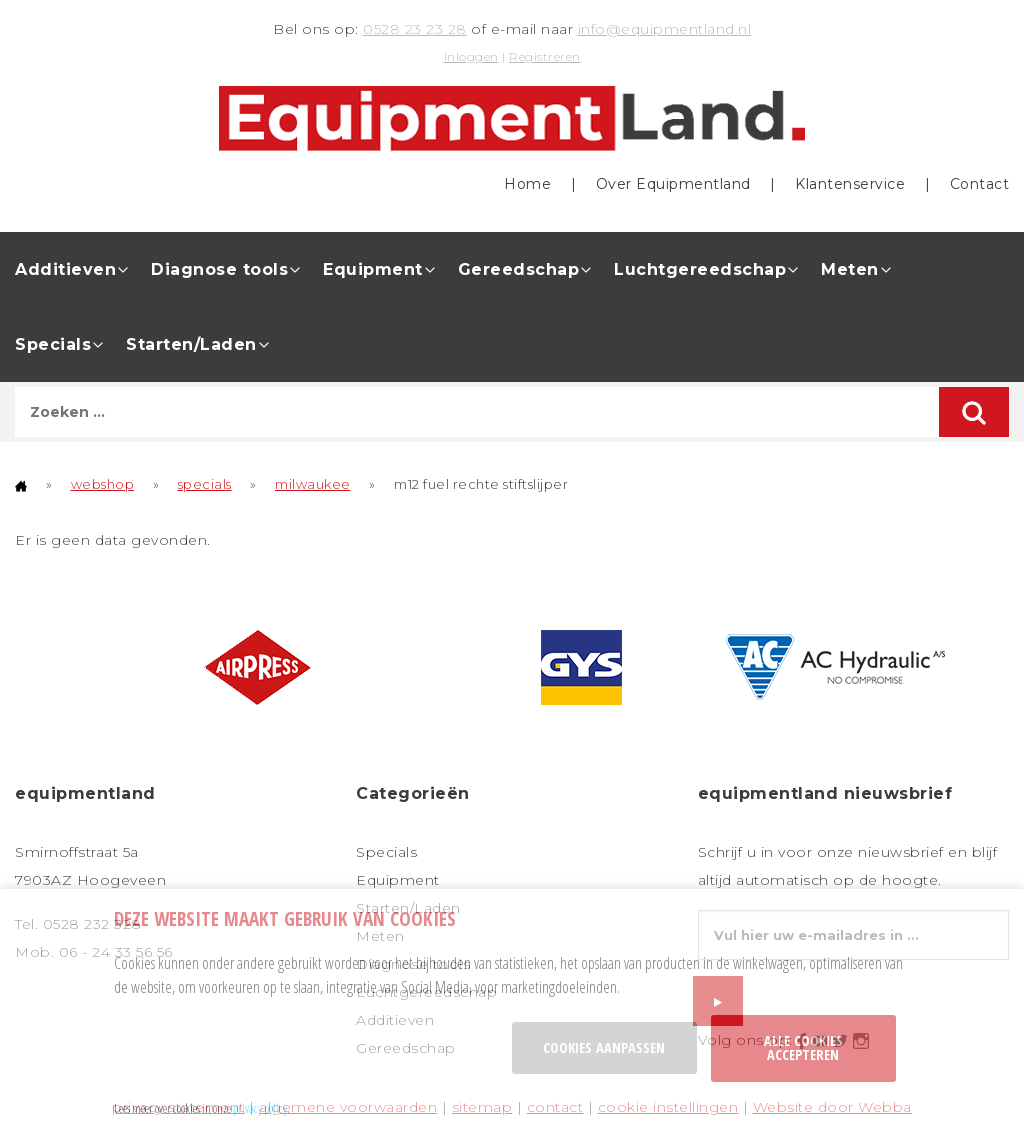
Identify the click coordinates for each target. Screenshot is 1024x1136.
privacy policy (260, 1108)
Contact (980, 184)
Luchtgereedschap (700, 269)
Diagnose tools (219, 269)
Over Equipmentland (673, 184)
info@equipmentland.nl (665, 29)
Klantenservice (850, 184)
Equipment (373, 269)
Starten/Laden (191, 344)
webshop (103, 484)
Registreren (545, 56)
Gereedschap (519, 269)
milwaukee (313, 484)
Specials (53, 344)
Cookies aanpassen (604, 1047)
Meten (850, 269)
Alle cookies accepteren (803, 1047)
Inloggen (471, 56)
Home (527, 184)
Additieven (65, 269)
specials (205, 484)
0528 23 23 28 (415, 29)
